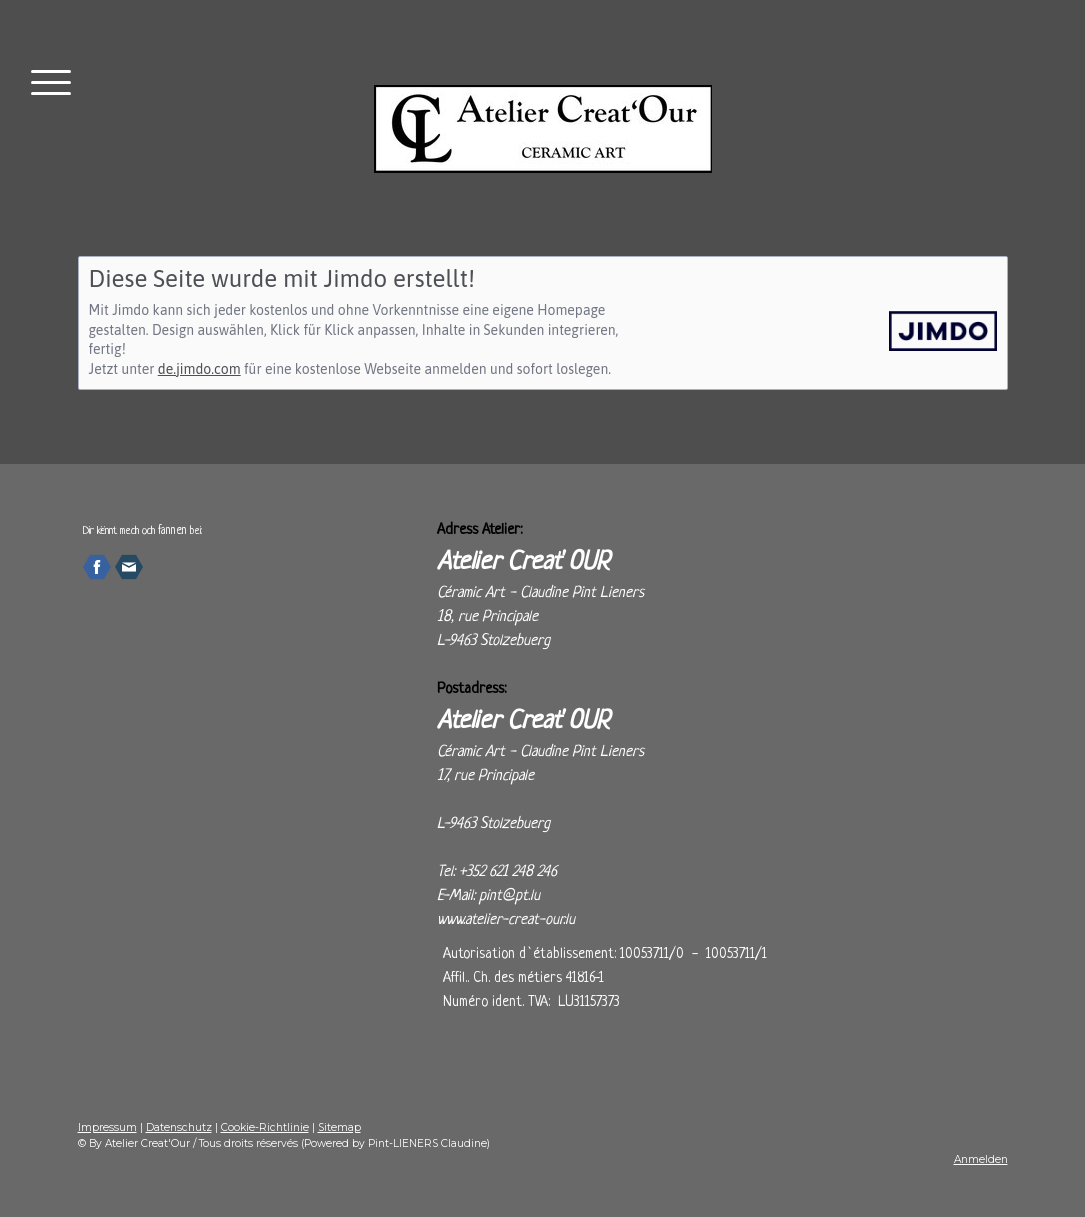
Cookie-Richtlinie (265, 1127)
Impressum (107, 1127)
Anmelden (981, 1159)
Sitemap (339, 1127)
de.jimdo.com (199, 369)
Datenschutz (179, 1127)
